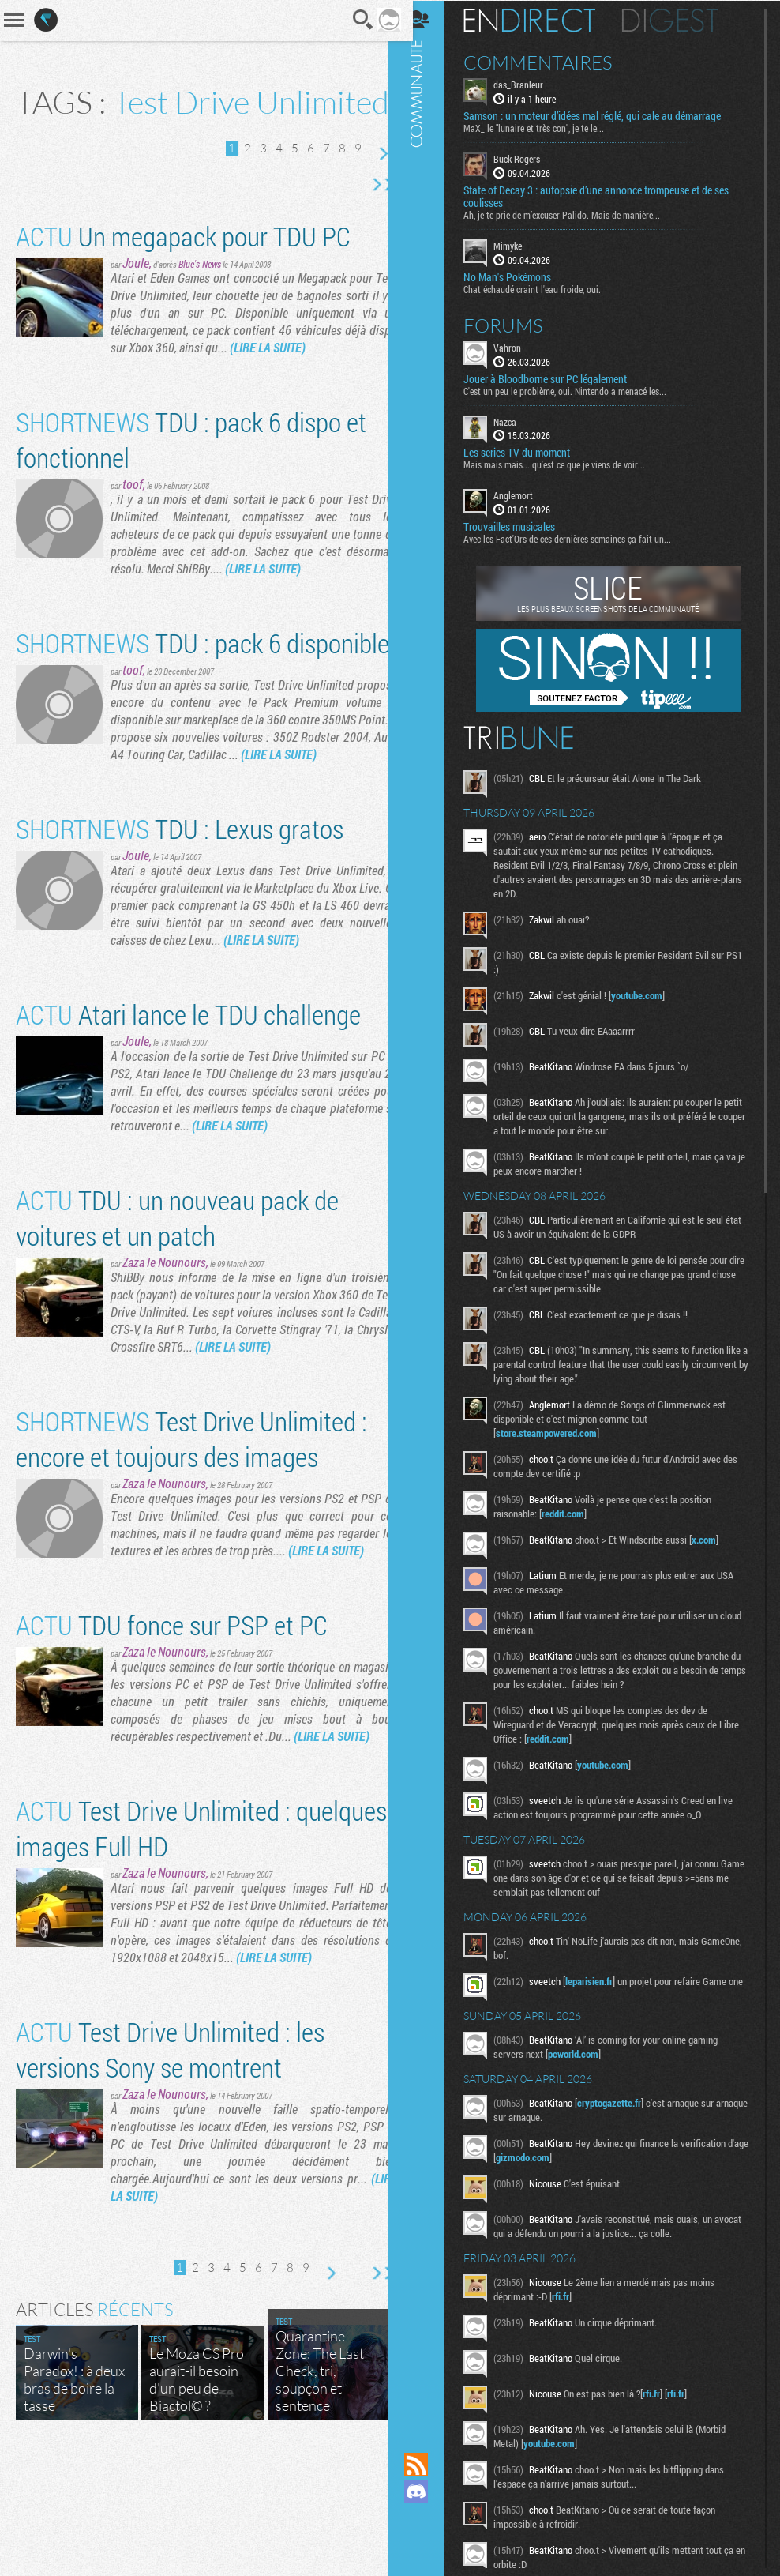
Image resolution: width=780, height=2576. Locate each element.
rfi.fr (573, 2300)
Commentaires (550, 61)
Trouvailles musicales (522, 526)
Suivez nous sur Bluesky (429, 2545)
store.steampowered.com (558, 1432)
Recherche (352, 20)
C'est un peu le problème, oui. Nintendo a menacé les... (577, 389)
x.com (716, 1539)
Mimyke (520, 245)
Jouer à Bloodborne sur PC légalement (557, 377)
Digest (682, 20)
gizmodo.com (558, 2161)
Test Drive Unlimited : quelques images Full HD (153, 1928)
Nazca (517, 420)
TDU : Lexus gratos (179, 911)
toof (132, 514)
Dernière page (370, 215)
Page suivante (370, 184)
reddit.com (575, 1513)
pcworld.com (586, 2058)
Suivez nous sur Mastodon (429, 2518)
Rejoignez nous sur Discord (429, 2491)
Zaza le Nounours (164, 1345)
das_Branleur (531, 83)
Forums (516, 324)
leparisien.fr (601, 1980)
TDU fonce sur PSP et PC (172, 1707)
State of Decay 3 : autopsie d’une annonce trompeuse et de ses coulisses (608, 196)
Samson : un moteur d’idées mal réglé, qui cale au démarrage (604, 115)
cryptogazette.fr (622, 2107)
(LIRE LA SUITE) (298, 377)
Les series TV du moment (529, 452)
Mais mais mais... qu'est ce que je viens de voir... (567, 463)
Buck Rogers (529, 158)
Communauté (428, 1211)
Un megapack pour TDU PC (183, 266)
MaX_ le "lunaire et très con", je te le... (546, 127)
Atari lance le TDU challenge (188, 1097)
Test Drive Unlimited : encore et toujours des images (191, 1521)
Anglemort (526, 494)
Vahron (520, 346)
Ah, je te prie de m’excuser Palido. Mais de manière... (574, 214)
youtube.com (649, 994)
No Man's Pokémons (520, 275)
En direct (542, 20)
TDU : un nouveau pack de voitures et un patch (177, 1300)
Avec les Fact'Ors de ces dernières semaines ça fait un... (580, 538)
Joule (135, 292)
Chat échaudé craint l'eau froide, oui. (544, 287)
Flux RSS (429, 2464)
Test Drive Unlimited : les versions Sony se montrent (170, 2166)
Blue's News (199, 294)
